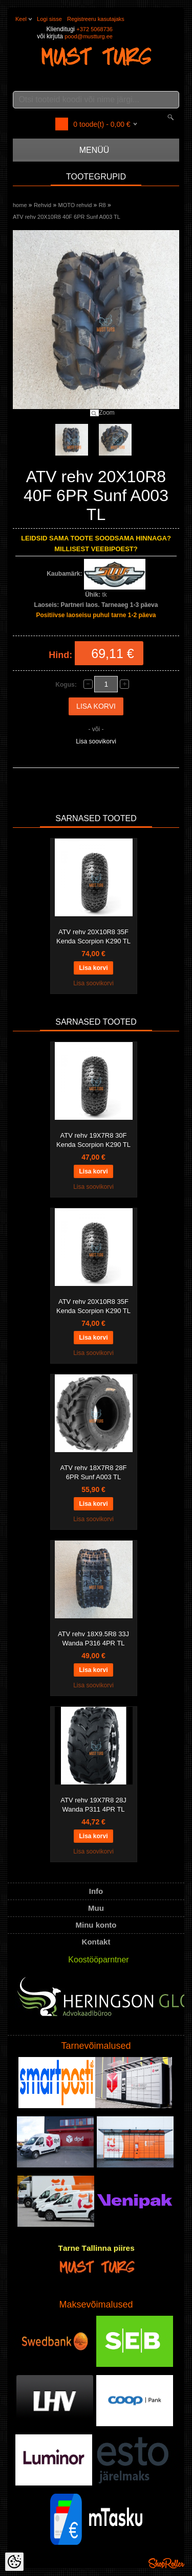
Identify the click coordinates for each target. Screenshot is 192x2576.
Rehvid (42, 205)
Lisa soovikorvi (96, 741)
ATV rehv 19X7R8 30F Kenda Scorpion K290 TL (93, 1140)
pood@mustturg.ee (89, 36)
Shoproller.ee (166, 2563)
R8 (102, 205)
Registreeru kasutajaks (95, 19)
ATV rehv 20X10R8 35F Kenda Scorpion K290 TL (93, 936)
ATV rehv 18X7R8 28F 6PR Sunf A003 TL (93, 1472)
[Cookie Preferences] (14, 2561)
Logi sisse (49, 19)
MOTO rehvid (75, 205)
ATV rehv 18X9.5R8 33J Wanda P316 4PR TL (93, 1638)
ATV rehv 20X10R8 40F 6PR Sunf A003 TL (66, 217)
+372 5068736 (94, 29)
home (20, 205)
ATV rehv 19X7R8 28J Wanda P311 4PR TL (93, 1804)
